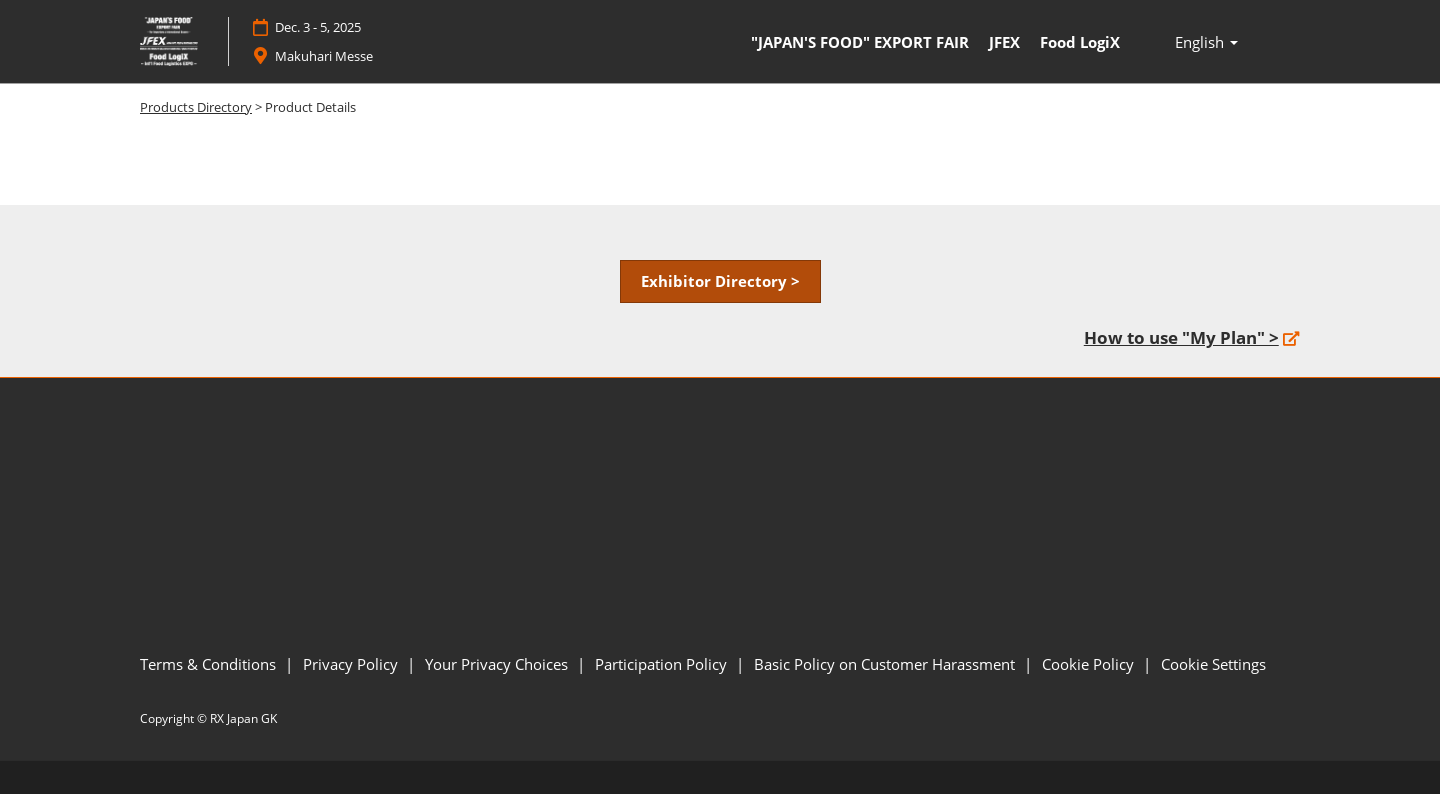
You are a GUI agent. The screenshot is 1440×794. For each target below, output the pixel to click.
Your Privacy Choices (498, 664)
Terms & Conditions (210, 664)
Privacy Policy (352, 664)
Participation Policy (663, 664)
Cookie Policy (1090, 664)
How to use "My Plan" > (1181, 337)
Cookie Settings (1213, 664)
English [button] (1206, 42)
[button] (720, 282)
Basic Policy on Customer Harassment (886, 664)
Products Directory (196, 107)
